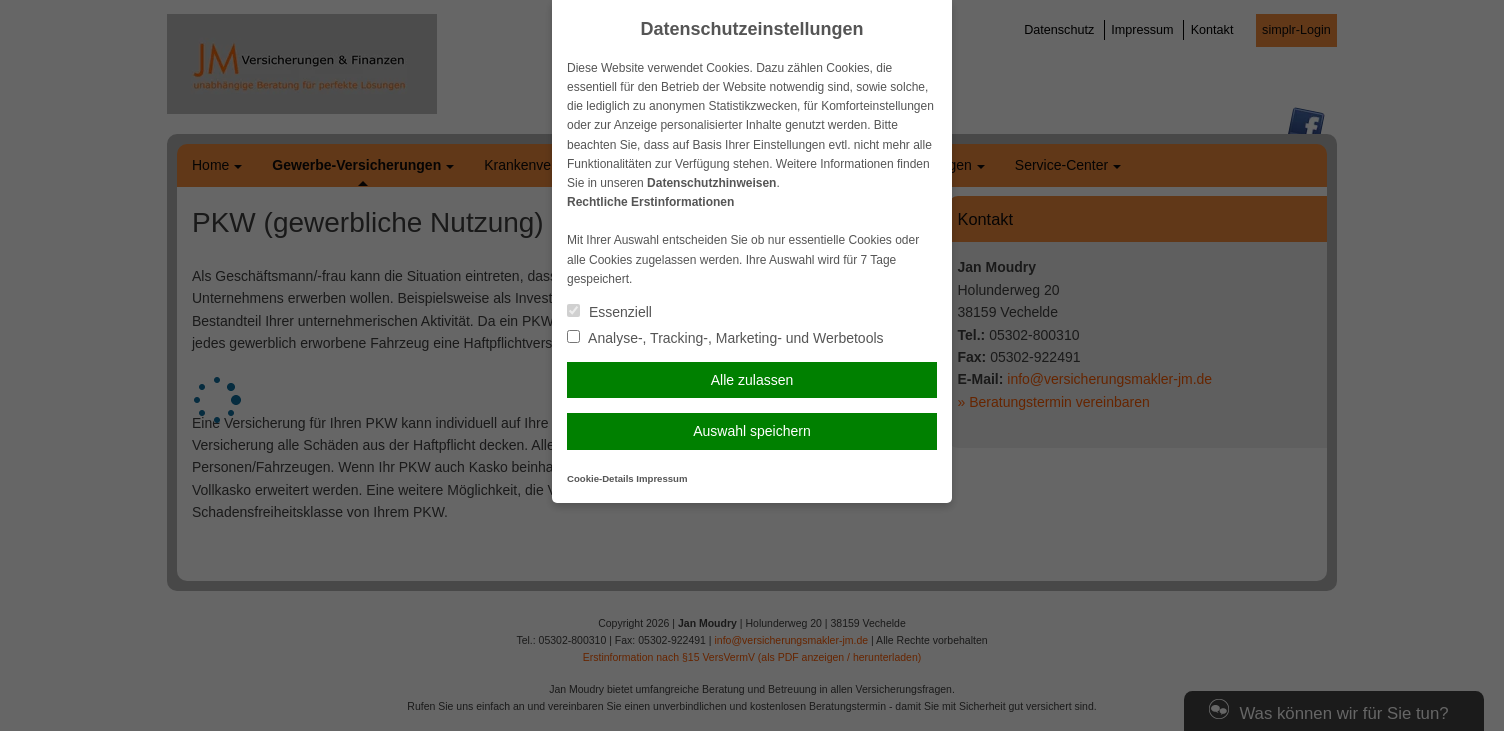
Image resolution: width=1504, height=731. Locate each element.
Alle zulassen (752, 380)
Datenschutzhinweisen (711, 183)
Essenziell (609, 312)
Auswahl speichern (752, 431)
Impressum (661, 478)
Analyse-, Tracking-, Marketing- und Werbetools (725, 338)
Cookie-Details (600, 478)
